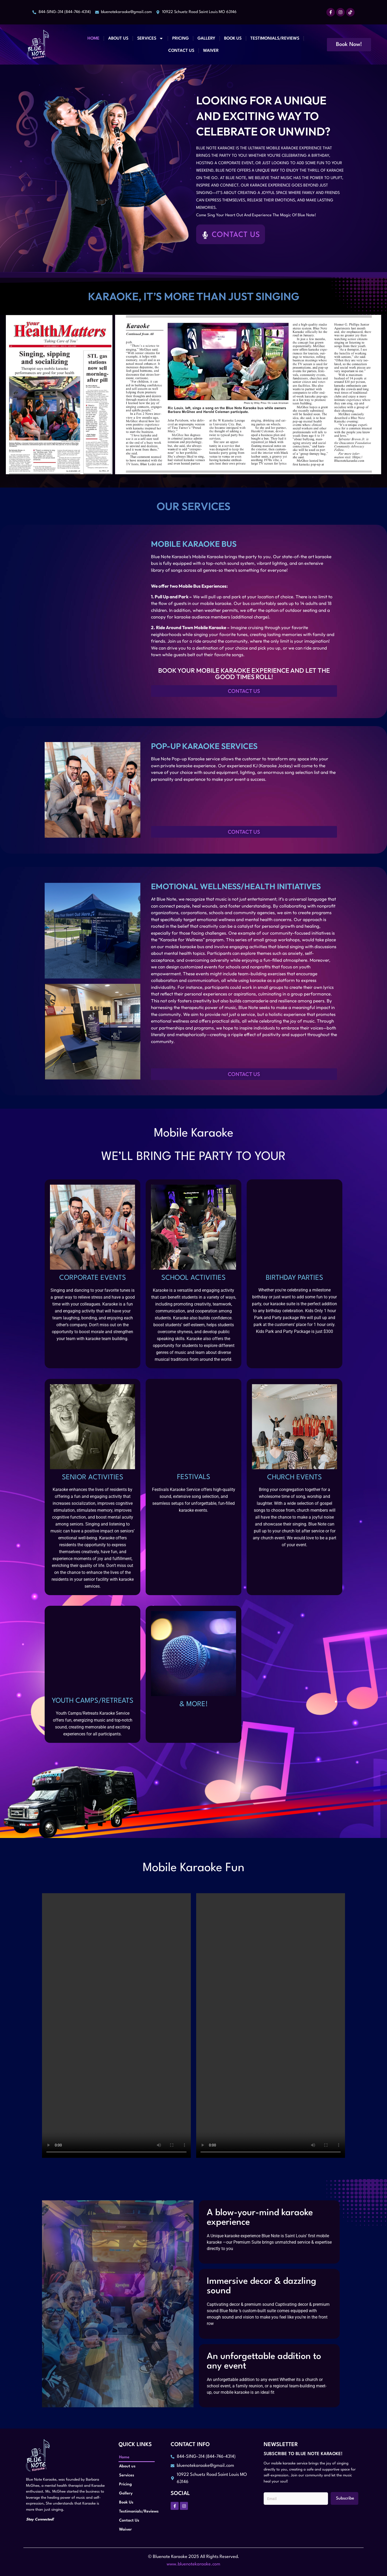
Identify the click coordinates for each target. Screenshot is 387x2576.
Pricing (180, 38)
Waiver (211, 51)
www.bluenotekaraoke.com (193, 2564)
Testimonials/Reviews (274, 38)
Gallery (206, 38)
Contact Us (181, 51)
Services (150, 38)
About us (118, 38)
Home (93, 38)
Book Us (233, 38)
